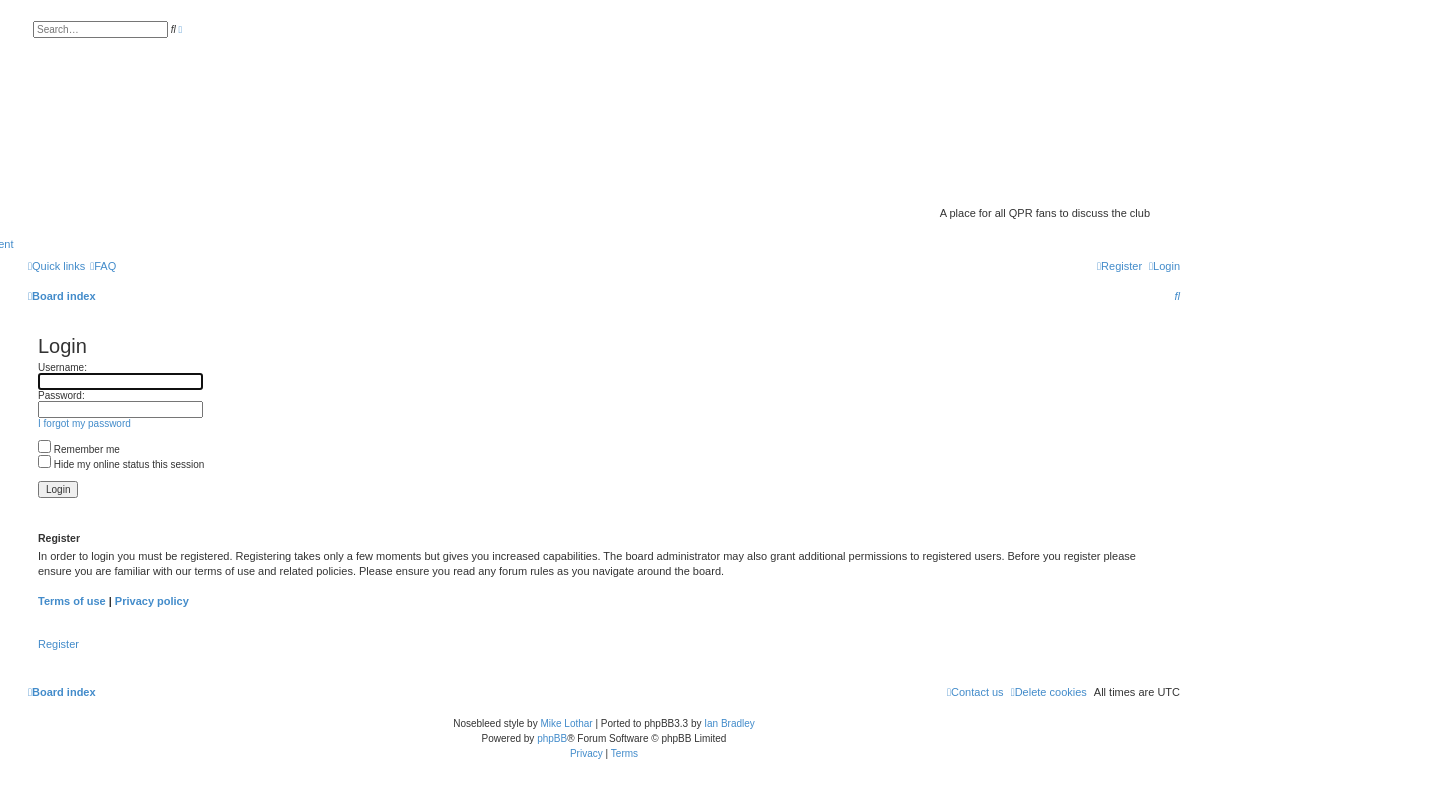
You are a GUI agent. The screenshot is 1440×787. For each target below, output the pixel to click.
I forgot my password (84, 423)
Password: (61, 395)
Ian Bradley (729, 723)
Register (58, 644)
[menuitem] (103, 266)
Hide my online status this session (121, 464)
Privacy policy (152, 601)
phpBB (552, 738)
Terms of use (72, 601)
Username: (62, 367)
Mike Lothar (566, 723)
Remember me (79, 449)
